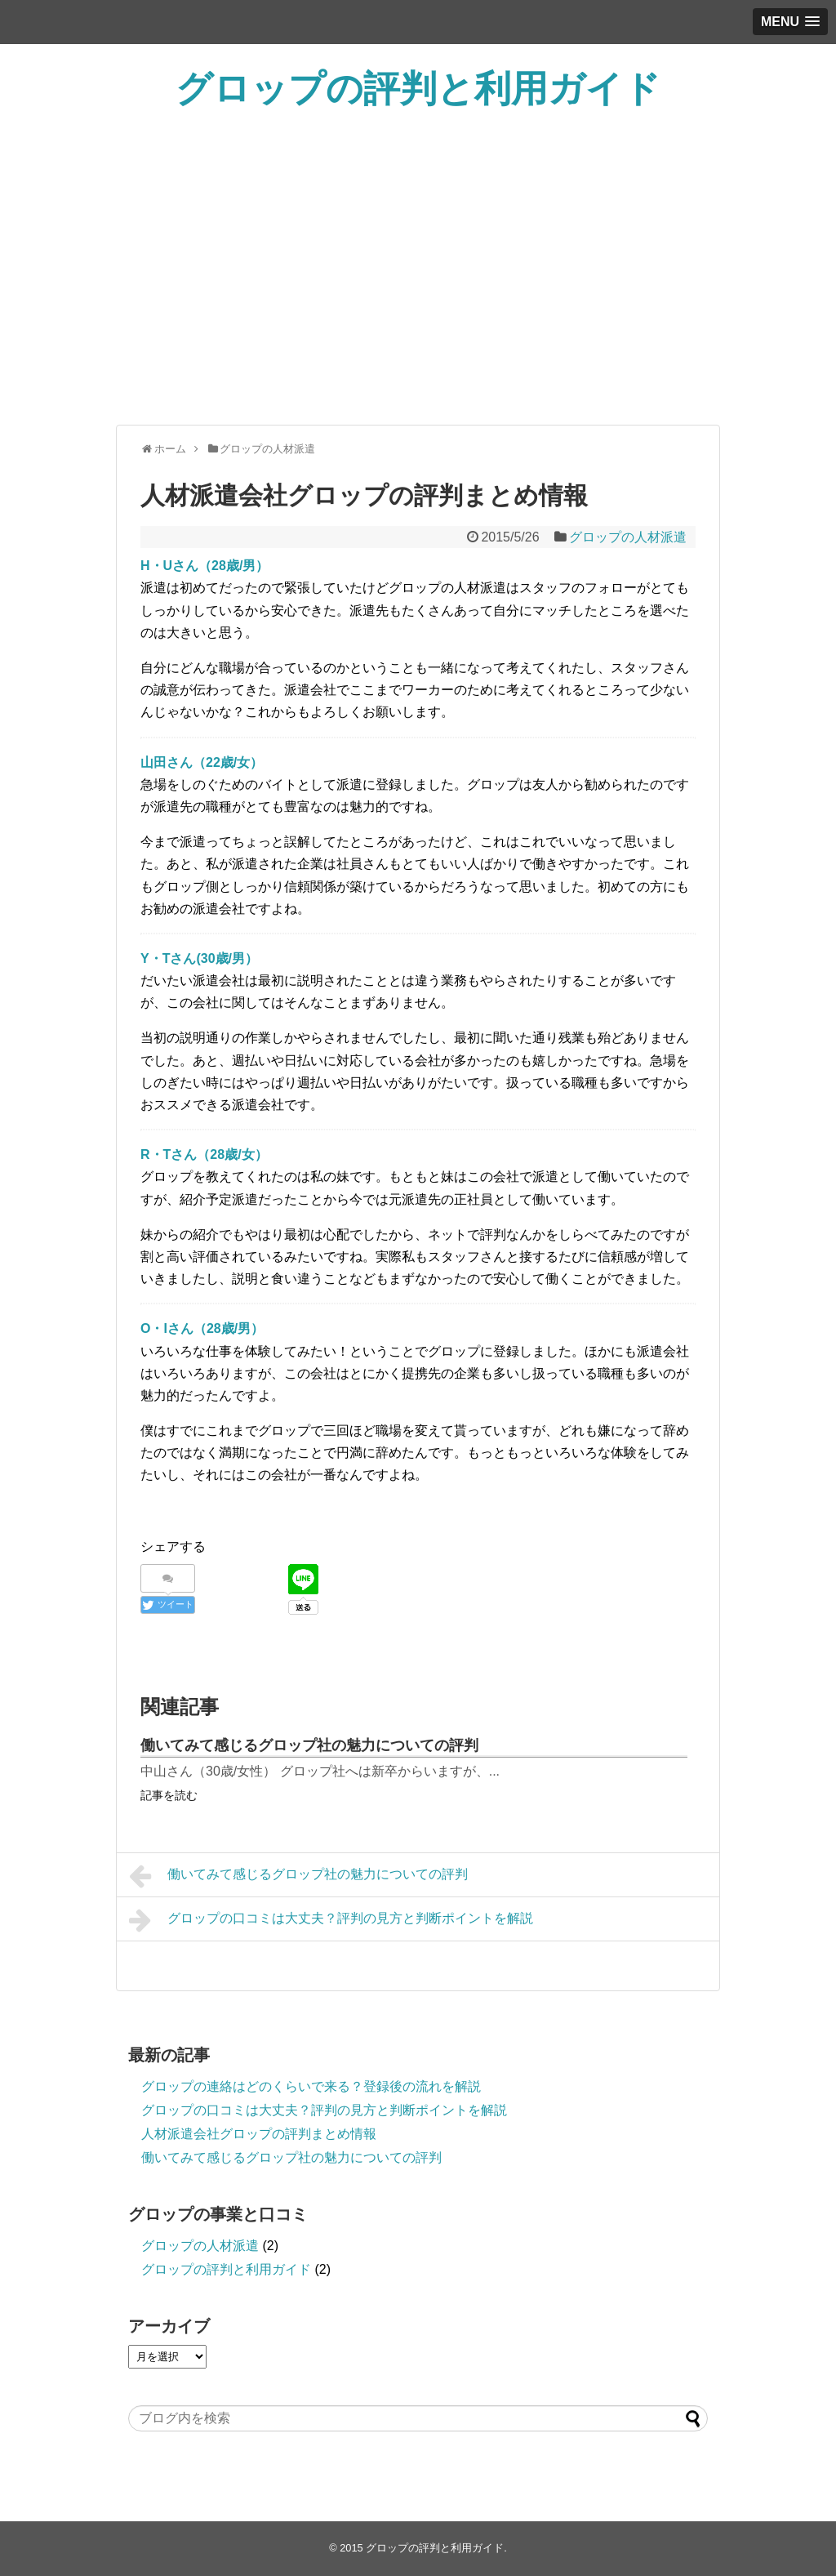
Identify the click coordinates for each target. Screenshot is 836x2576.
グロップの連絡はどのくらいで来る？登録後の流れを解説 (311, 2086)
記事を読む (169, 1795)
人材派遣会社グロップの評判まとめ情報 (258, 2134)
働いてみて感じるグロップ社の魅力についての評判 (309, 1745)
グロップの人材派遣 (628, 537)
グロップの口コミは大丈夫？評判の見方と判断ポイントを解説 (331, 1920)
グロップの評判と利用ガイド (418, 88)
